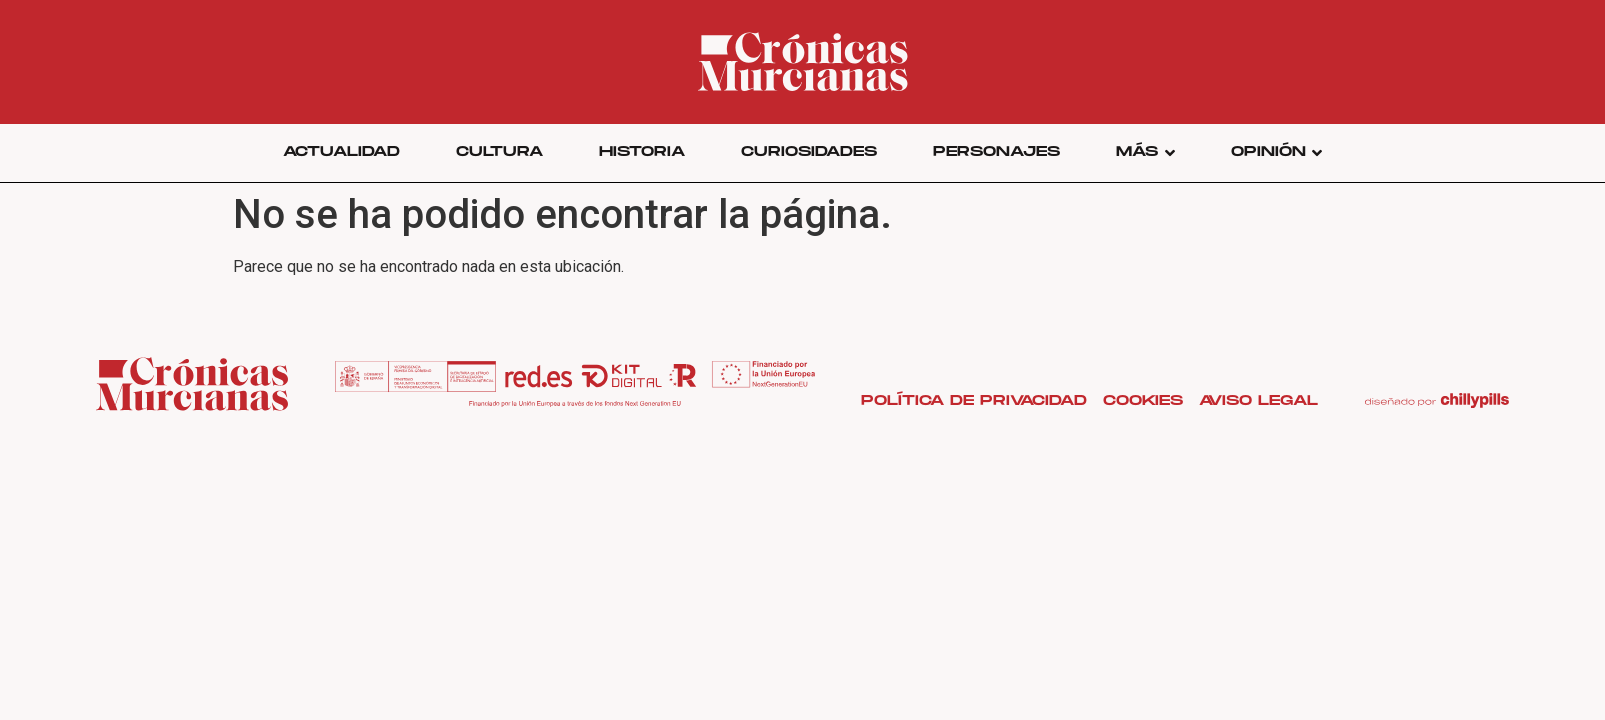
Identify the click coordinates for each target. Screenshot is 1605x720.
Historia (642, 151)
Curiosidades (809, 151)
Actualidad (341, 151)
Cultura (499, 151)
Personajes (996, 151)
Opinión (1276, 151)
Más (1145, 151)
